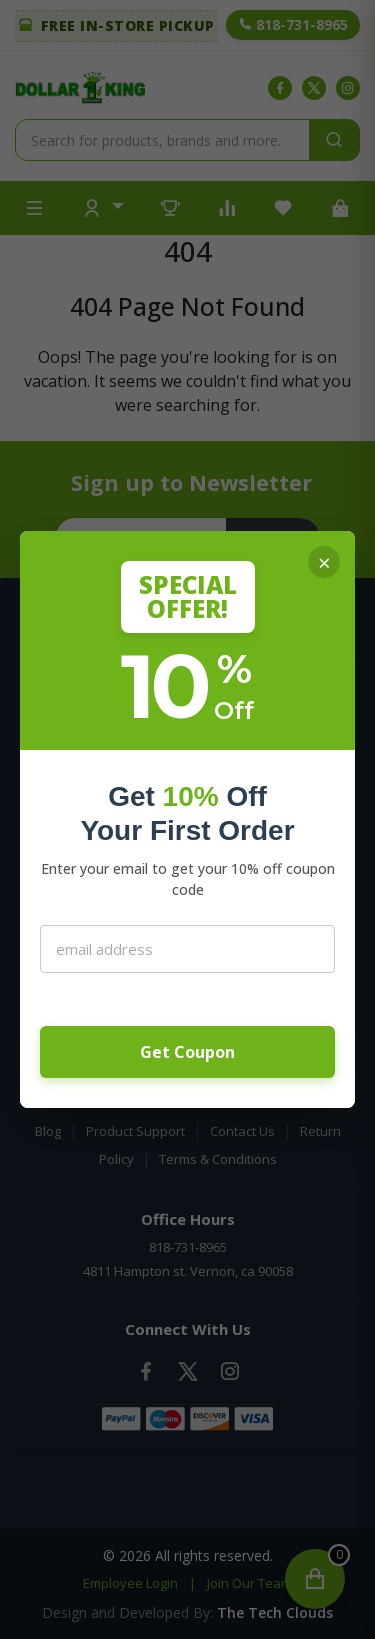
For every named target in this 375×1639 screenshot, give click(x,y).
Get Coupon (187, 1052)
